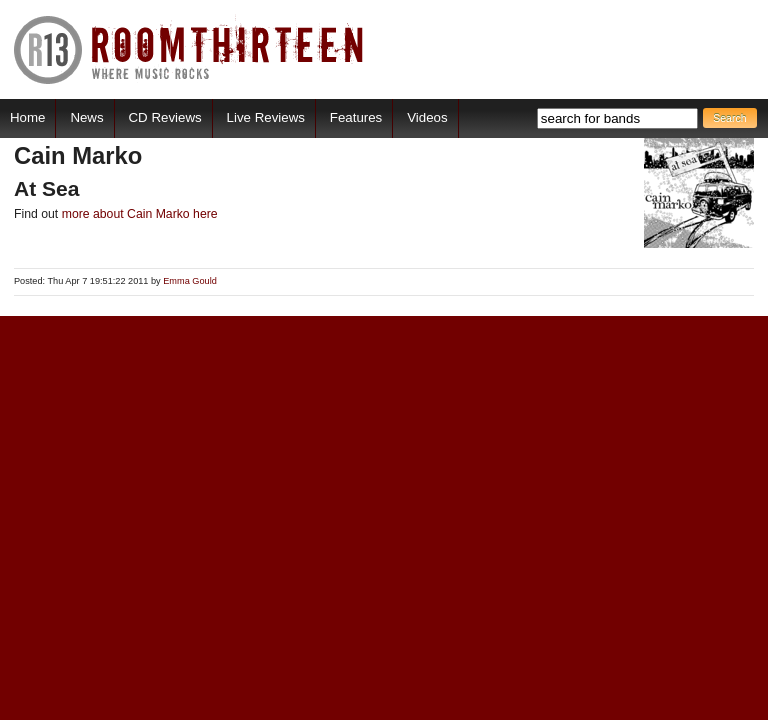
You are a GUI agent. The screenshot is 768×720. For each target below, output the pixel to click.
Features (356, 117)
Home (27, 117)
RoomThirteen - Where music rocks (189, 49)
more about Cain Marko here (140, 214)
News (86, 117)
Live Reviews (266, 117)
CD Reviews (165, 117)
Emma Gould (190, 281)
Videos (427, 117)
